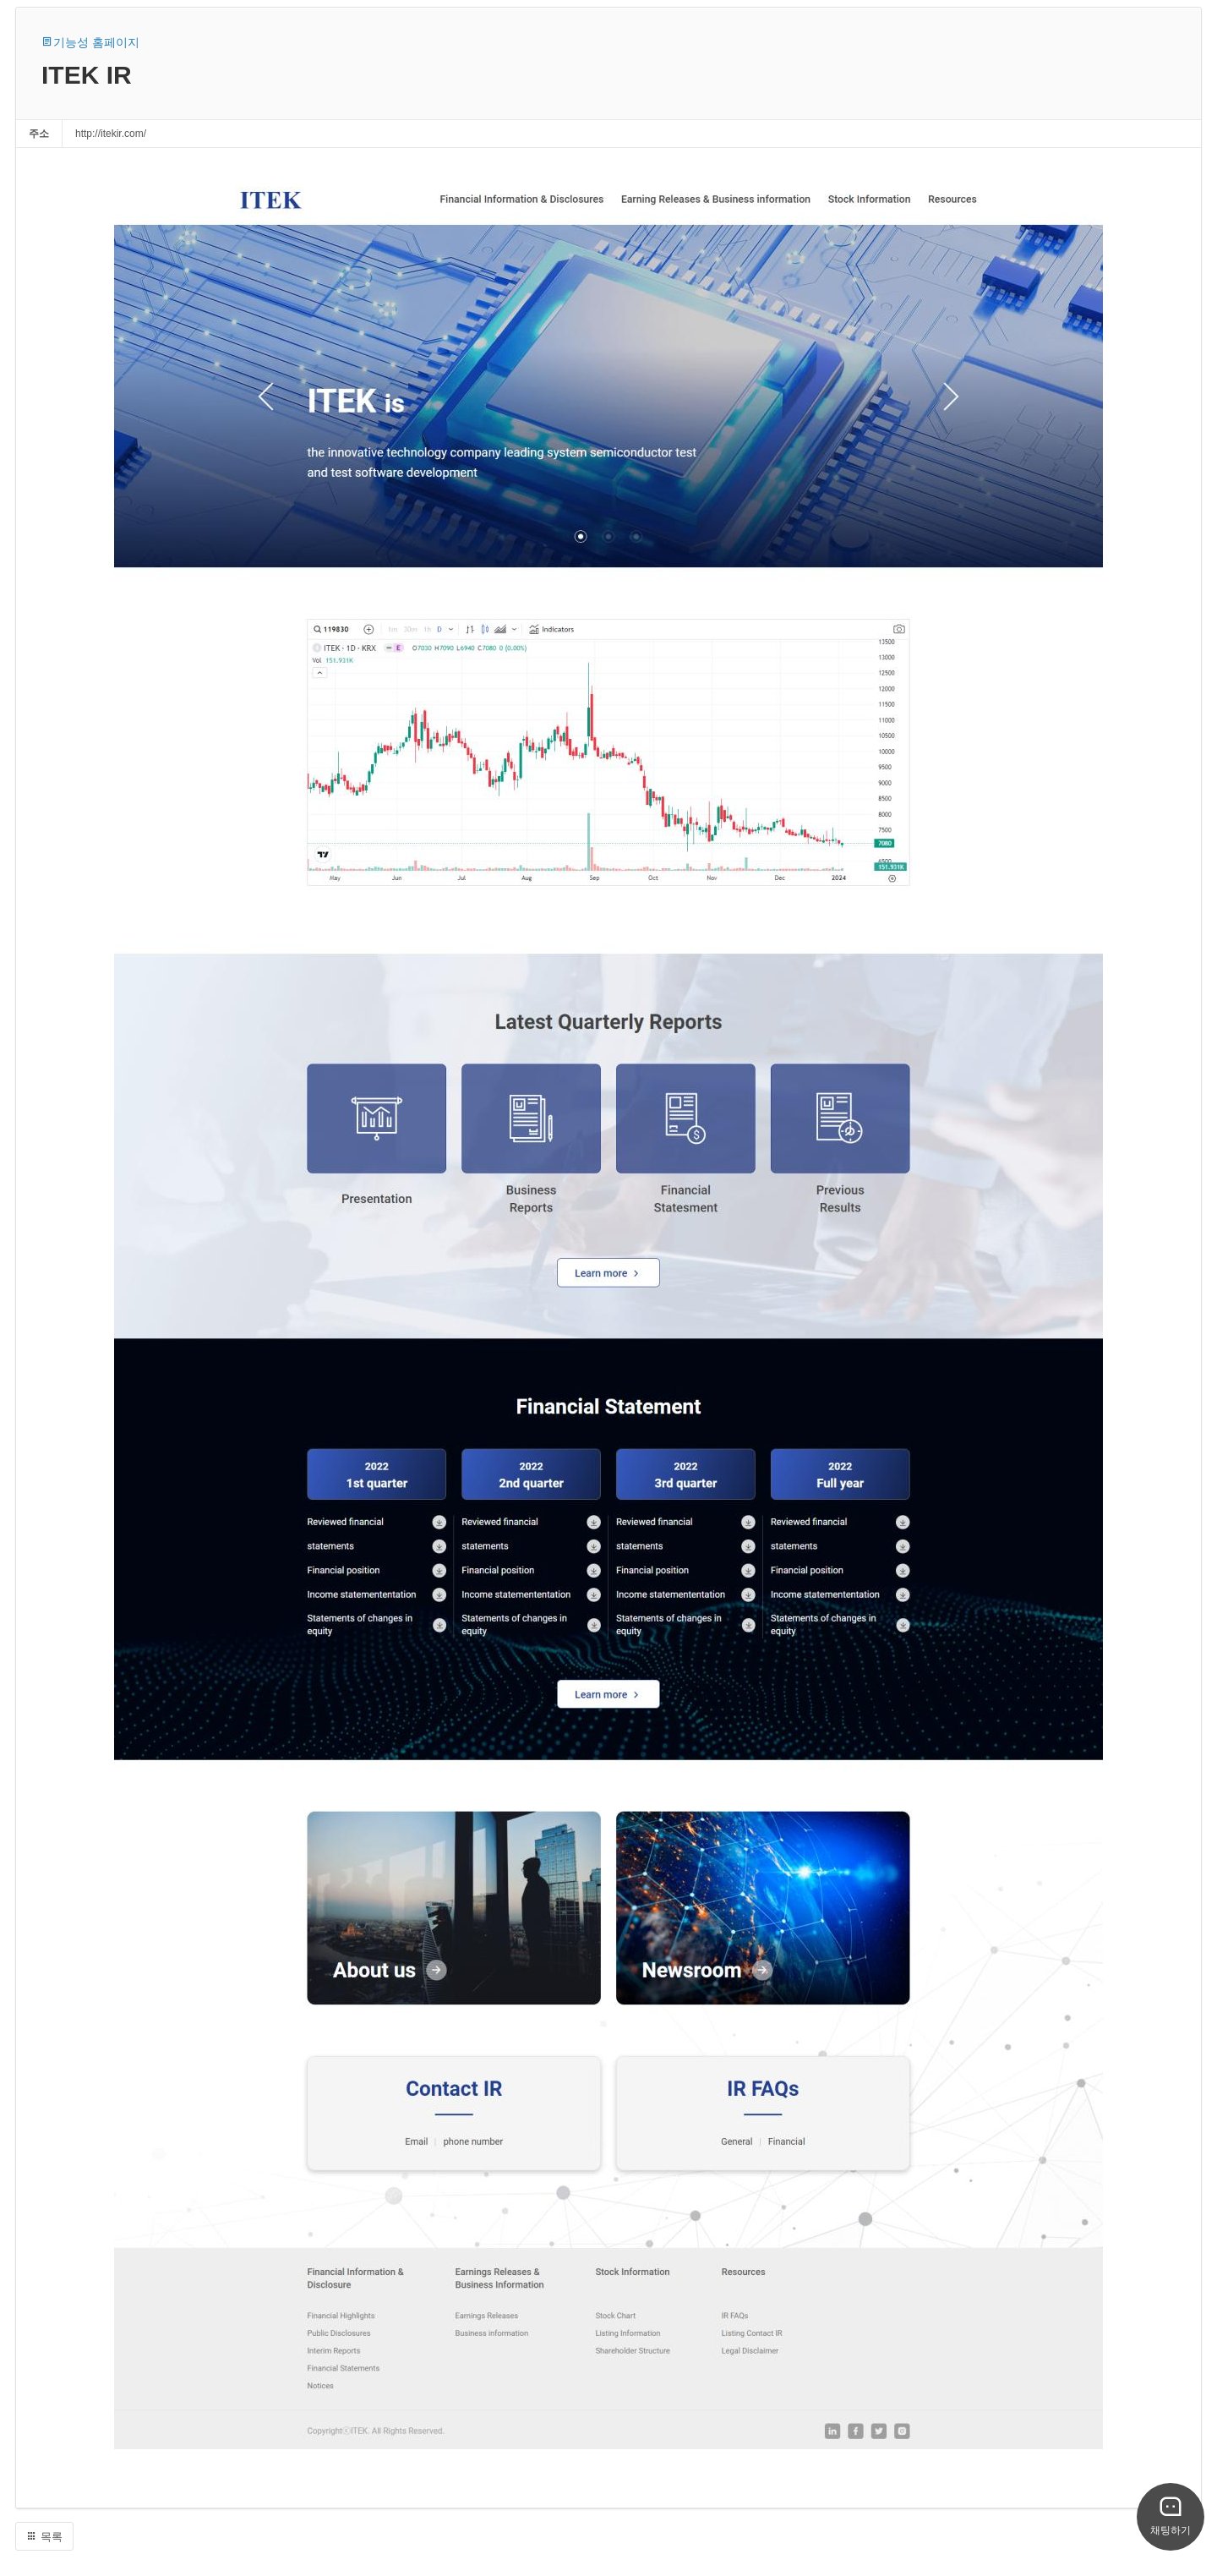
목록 (44, 2536)
